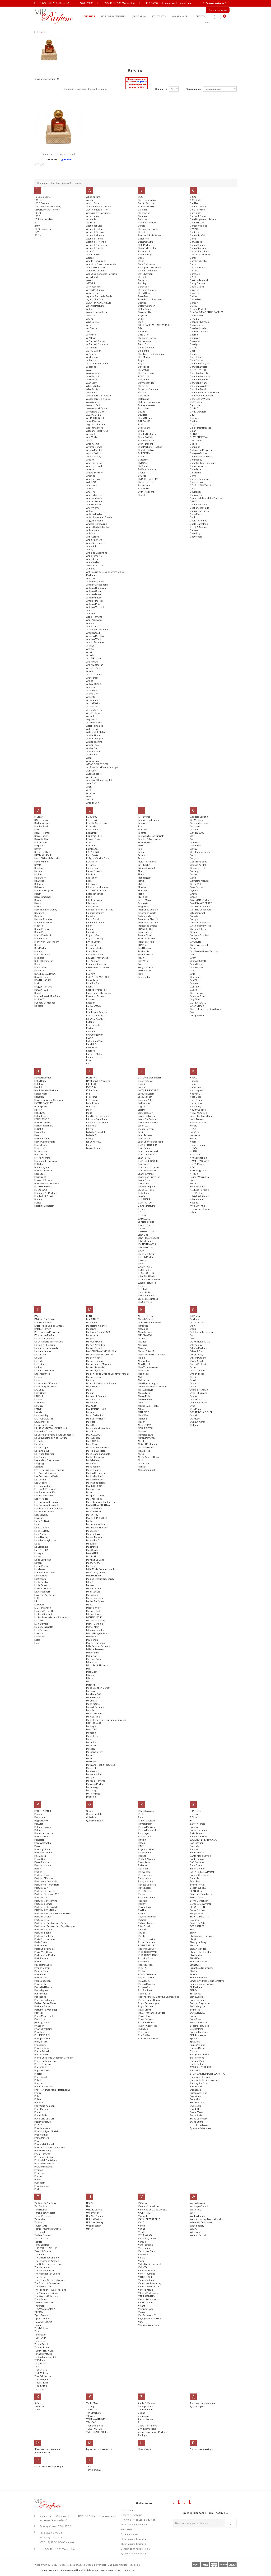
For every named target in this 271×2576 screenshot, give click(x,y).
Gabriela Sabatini (199, 816)
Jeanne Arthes (146, 1173)
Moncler (90, 1710)
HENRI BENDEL (42, 1119)
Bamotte (142, 219)
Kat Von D (195, 1093)
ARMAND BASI (93, 684)
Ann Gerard (92, 536)
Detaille (38, 916)
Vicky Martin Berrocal (149, 2264)
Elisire (89, 880)
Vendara (142, 2232)
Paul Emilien (40, 1977)
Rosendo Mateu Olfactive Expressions (158, 1996)
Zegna (141, 2412)
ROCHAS (142, 1967)
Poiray (37, 2092)
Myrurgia (91, 1796)
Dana (37, 829)
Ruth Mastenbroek (148, 2038)
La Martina (40, 1354)
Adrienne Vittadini (96, 270)
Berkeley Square (147, 290)
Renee (141, 1894)
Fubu (140, 964)
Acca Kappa (92, 216)
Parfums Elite (41, 1919)
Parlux (37, 1961)
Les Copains (41, 1482)
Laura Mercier (41, 1421)
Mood (89, 1739)
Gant (192, 835)
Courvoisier (196, 495)
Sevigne (194, 1919)
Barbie (141, 225)
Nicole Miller (144, 1396)
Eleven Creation (94, 871)
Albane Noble (93, 386)
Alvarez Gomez (94, 446)
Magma (90, 1338)
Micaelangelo (93, 1607)
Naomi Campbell (146, 1470)
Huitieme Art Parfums (45, 1193)
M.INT (89, 1316)
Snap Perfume (197, 2000)
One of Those (197, 1373)
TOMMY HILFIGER (43, 2350)
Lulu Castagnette (43, 1626)
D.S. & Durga (41, 820)
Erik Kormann (93, 961)
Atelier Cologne (94, 738)
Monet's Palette (94, 1713)
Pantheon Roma (43, 1852)
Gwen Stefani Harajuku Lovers (206, 1009)
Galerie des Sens (199, 823)
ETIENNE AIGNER (95, 1018)
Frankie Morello (146, 941)
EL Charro (91, 861)
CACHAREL (196, 200)
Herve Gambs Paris (44, 1141)
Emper (89, 929)
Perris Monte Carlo (44, 2016)
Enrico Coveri (93, 941)
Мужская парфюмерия (99, 2449)
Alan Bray (91, 382)
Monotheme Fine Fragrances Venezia (106, 1720)
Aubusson (91, 770)
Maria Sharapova (95, 1457)
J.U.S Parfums (145, 1081)
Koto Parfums (197, 1186)
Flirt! (140, 884)
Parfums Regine (43, 1929)
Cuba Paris (196, 514)
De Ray (38, 874)
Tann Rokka (40, 2209)
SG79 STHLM (197, 1926)
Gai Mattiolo (196, 820)
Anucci (90, 610)
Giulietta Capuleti (199, 935)
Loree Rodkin (41, 1566)
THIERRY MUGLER (44, 2302)
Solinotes (195, 2009)
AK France (91, 328)
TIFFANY (38, 2312)
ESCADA (90, 973)
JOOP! (141, 1250)
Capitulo (194, 232)
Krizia (193, 1212)
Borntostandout (146, 382)
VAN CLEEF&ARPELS (149, 2219)
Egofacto (91, 845)
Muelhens (91, 1771)
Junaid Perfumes (147, 1282)
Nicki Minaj (143, 1380)
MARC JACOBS (94, 1434)
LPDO (37, 1598)
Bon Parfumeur (146, 373)
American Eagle (94, 466)
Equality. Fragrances (97, 957)
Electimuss (92, 868)
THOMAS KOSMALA (44, 2309)
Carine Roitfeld (198, 235)
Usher (89, 2228)
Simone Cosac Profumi (202, 1984)
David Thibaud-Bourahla (47, 858)
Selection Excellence (201, 1894)
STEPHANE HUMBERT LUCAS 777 (207, 2073)
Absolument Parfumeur (98, 213)
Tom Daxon (40, 2334)
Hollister (38, 1164)
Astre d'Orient (93, 729)
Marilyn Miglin (93, 1470)
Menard (90, 1585)
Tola (36, 2331)
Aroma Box (92, 693)
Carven (194, 530)
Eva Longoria (93, 1025)
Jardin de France (147, 1116)
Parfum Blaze (41, 1875)
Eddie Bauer (92, 829)
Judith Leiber (145, 1270)
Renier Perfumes (147, 1897)
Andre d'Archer (94, 495)
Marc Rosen (92, 1444)
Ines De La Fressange (97, 1116)
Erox (88, 970)
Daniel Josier (41, 835)
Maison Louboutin (95, 1361)
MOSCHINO (92, 1761)
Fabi (140, 826)
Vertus (141, 2257)
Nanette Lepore (146, 1316)
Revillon (142, 1910)
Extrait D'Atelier (94, 1054)
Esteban (90, 1002)
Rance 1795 (144, 1836)
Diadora (38, 925)
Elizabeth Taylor (94, 893)
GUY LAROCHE (198, 1002)
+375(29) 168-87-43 (111, 3)
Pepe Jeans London (44, 2000)
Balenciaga (144, 213)
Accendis (91, 219)
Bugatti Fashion (146, 450)
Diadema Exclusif (43, 922)
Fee (140, 848)
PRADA (38, 2125)
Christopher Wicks (200, 398)
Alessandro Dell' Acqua (98, 395)
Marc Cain (91, 1425)
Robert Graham (146, 1942)
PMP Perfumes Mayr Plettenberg (52, 2089)
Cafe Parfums (197, 209)
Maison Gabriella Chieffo (99, 1354)
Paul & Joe (40, 1974)
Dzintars (38, 1005)
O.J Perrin (195, 1316)
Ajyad (89, 325)
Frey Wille (143, 961)
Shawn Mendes (198, 1948)
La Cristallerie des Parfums (48, 1341)
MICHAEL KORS (94, 1617)
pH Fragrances (42, 2022)
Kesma (42, 32)
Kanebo (194, 1081)
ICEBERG (91, 1084)
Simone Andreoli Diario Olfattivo (207, 1980)
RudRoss (143, 2028)
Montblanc (92, 1736)
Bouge (141, 411)
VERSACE (143, 2254)
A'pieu (89, 200)
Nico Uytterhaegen (148, 1383)
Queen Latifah (94, 1814)
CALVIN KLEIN (197, 222)
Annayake (91, 549)
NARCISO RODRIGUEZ (149, 1322)
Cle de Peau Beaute (200, 427)
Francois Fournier (147, 938)
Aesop (89, 280)
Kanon (193, 1084)
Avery (89, 786)
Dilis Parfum (40, 948)
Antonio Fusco (94, 597)
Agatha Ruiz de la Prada (99, 296)
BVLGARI (143, 463)
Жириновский (42, 2452)
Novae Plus (144, 1450)
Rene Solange (145, 1891)
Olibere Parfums (198, 1348)
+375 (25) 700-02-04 (51, 2537)
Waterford (195, 2209)
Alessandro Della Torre (98, 398)
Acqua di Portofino (96, 241)
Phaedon (39, 2025)
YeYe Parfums (93, 2412)
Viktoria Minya (145, 2289)
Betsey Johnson (146, 305)
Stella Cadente (198, 2064)
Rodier (141, 1971)
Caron (193, 264)
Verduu (142, 2241)
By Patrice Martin (147, 469)
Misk (88, 1668)
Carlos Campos (198, 245)
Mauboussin (92, 1530)
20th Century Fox (43, 219)
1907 (37, 216)
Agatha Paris (93, 293)
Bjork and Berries (147, 338)
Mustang (91, 1790)
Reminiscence (145, 1875)
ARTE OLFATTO (94, 709)
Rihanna (142, 1929)
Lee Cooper (40, 1457)
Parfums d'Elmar (43, 1903)
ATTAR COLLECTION (97, 764)
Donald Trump (41, 977)
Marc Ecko (91, 1431)
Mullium (90, 1777)
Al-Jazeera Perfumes (97, 363)
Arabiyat (90, 645)
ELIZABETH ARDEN (96, 890)
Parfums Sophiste (44, 1936)
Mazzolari (91, 1566)
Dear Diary (40, 877)
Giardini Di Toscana (200, 906)
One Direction (197, 1370)
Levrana (38, 1518)
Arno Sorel (91, 690)
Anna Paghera (94, 539)
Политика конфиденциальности (138, 2519)
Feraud (142, 855)
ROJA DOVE (144, 1980)
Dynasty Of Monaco (44, 1002)
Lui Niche (39, 1620)
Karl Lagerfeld (197, 1090)
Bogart (142, 360)
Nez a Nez (143, 1373)
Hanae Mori (40, 1093)
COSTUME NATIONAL (201, 485)
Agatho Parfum (94, 299)
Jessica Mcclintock (148, 1298)
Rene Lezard (145, 1887)
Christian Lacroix (199, 373)
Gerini (193, 877)
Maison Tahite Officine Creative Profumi (107, 1373)
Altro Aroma (92, 443)
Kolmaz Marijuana (199, 1177)
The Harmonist (42, 2267)
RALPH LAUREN (146, 1820)
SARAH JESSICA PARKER (203, 1871)
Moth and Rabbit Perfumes (100, 1764)
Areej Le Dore (93, 668)
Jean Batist (144, 1138)
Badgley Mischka (147, 200)
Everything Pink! (95, 1034)
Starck (193, 2051)
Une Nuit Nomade (95, 2216)
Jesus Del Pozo (146, 1189)
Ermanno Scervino (96, 964)
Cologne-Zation (198, 453)
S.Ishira (194, 1814)
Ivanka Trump (93, 1148)
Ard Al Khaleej (93, 658)
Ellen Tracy (92, 906)
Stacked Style (197, 2048)
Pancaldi (39, 1839)
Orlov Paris (196, 1399)
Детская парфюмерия (202, 2403)
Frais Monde (144, 916)
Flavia (141, 880)
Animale (90, 533)
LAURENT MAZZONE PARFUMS (50, 1428)
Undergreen (92, 2212)
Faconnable (144, 977)
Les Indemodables (44, 1495)
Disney (38, 964)
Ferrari (141, 858)
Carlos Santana (198, 248)
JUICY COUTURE (146, 1273)
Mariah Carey (93, 1460)
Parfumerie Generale (45, 1881)
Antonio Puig (93, 604)
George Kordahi (198, 865)
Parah (37, 1868)
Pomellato (39, 2102)
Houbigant (40, 1177)
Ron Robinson (145, 1990)
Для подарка (197, 2406)
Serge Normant (198, 1910)
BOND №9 (143, 376)
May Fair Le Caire (95, 1559)
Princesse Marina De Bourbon (50, 2147)
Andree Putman (94, 501)
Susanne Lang (197, 2102)
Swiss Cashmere (199, 2118)
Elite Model (92, 884)
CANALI (194, 229)
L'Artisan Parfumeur (44, 1319)
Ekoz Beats (92, 855)
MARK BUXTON (94, 1486)
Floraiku (142, 887)
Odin (192, 1325)
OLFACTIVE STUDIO (200, 1341)
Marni (89, 1492)
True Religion (41, 2379)
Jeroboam (143, 1183)
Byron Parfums (146, 482)
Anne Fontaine (94, 555)
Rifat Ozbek (144, 1926)
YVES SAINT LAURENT (98, 2432)
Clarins (193, 421)
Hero (37, 1135)
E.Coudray (91, 816)
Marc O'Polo (92, 1441)
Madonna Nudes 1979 (98, 1332)
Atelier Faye (92, 744)
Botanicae (143, 398)
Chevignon (196, 536)
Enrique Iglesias (94, 948)
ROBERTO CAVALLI (148, 1952)
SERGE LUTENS (198, 1907)
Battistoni (143, 238)
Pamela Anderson (44, 1833)
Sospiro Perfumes (199, 2025)
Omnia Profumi (198, 1364)
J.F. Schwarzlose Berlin (150, 1077)
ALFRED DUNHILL (95, 418)
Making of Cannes (96, 1396)
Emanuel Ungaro (95, 913)
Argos (89, 671)
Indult (89, 1109)
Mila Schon (92, 1639)
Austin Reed (92, 777)
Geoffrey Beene (198, 861)
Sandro (194, 1849)
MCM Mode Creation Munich (101, 1569)
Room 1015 (144, 1993)
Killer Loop (195, 1154)
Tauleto (38, 2222)
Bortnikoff (143, 395)
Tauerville (39, 2219)
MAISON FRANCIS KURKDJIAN (102, 1351)
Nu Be (141, 1453)
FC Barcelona (145, 842)
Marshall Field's (94, 1498)
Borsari (142, 392)
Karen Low (195, 1087)
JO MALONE (144, 1218)
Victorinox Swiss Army (150, 2283)
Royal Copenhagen (148, 2003)
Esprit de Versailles (96, 989)
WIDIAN (194, 2228)
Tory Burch (40, 2363)
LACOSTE (39, 1389)
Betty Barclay (145, 309)
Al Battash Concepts (97, 344)
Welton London (198, 2216)
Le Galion (39, 1441)
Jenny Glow (144, 1180)
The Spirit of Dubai (44, 2286)
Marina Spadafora (96, 1482)
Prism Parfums (42, 2153)
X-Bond (38, 2403)
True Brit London (43, 2376)
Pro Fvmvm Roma (43, 2157)
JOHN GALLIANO (146, 1231)
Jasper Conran (146, 1129)
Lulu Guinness (42, 1630)
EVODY (90, 1038)
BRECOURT (144, 421)
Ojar (192, 1335)
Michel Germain (94, 1623)
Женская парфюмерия (47, 2449)
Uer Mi (89, 2206)
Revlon (142, 1913)
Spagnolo (195, 2041)
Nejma (141, 1357)
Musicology (92, 1787)
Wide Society (197, 2225)
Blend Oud (143, 344)
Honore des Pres (43, 1170)
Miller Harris (92, 1652)
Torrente (39, 2389)
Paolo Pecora (41, 1862)
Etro (88, 1060)
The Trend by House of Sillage (50, 2289)
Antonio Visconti (95, 607)
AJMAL (89, 318)
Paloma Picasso (43, 1827)
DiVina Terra (41, 967)
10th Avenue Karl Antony (47, 206)
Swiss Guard (196, 2121)
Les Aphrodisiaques (45, 1473)
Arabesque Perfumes (97, 629)
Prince (37, 2141)
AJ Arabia (91, 315)
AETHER (90, 283)
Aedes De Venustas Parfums (101, 273)
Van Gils (142, 2222)
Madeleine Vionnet (96, 1325)
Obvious (194, 1319)
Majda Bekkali (93, 1386)
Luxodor (38, 1633)
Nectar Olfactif (146, 1351)
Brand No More (146, 418)
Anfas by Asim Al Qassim (99, 517)
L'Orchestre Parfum (44, 1335)
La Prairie (39, 1364)
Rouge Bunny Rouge (149, 2000)
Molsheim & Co (94, 1694)
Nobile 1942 (144, 1425)
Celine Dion (196, 299)
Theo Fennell (41, 2299)
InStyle (90, 1129)
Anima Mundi (93, 530)
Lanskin (38, 1405)
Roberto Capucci (147, 1948)
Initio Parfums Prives (97, 1122)
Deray (37, 903)
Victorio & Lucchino (148, 2286)
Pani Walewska (42, 1842)
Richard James (146, 1923)
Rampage (143, 1833)
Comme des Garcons (201, 456)
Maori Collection (95, 1415)
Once (193, 1367)
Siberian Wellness (199, 1961)
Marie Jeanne (93, 1466)
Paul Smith (40, 1984)
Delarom (38, 884)
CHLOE (193, 347)
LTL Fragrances (42, 1607)
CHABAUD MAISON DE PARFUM (206, 312)
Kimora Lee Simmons (201, 1209)
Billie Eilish (143, 334)
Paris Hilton (40, 1945)
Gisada (194, 932)
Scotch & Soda (198, 1887)
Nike (140, 1402)
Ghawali (194, 893)
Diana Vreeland (42, 935)
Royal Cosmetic (146, 2006)
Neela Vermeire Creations (152, 1354)
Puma (37, 2179)
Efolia (89, 842)
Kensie (193, 1125)
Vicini (141, 2261)
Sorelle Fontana (198, 2022)
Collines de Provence (201, 450)
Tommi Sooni (41, 2344)
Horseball (39, 1173)
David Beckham (42, 852)
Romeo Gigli (144, 1987)
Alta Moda (91, 437)
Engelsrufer (92, 935)
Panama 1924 (41, 1836)
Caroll (193, 257)
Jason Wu (143, 1125)
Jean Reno (143, 1164)
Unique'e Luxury (94, 2222)
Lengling (39, 1463)
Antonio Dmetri (94, 594)
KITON (193, 1167)
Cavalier (194, 290)
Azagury (90, 793)
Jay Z (140, 1132)
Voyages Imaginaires (149, 2318)
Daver (37, 848)
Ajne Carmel (92, 321)
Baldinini (142, 209)
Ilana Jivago (92, 1103)
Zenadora (143, 2416)
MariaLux (91, 1463)
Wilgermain (196, 2232)
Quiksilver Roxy (94, 1820)
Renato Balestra (147, 1884)
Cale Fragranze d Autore (203, 219)
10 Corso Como (42, 196)
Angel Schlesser (95, 520)
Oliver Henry (196, 1354)
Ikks (88, 1093)
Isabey (89, 1138)
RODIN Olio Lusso (147, 1974)
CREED (193, 501)
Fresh (141, 957)
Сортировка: (193, 89)
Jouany (142, 1260)
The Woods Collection (46, 2296)
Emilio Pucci (92, 919)
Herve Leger (41, 1145)
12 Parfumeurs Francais (47, 209)
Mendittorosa (93, 1588)
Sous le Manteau (199, 2032)
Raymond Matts (146, 1849)
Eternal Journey (94, 1015)
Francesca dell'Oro (148, 922)
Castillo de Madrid (199, 280)
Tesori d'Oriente (43, 2251)
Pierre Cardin (41, 2054)
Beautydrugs (145, 254)
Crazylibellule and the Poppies (206, 498)
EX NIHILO (91, 1044)
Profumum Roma (43, 2166)
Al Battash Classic (96, 341)
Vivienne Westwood (149, 2325)
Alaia (89, 370)
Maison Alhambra (95, 1345)
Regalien (143, 1868)
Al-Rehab (91, 366)
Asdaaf (90, 716)
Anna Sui (91, 546)
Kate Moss (195, 1096)
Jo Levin (142, 1215)
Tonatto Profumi (43, 2353)
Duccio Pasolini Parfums (47, 996)
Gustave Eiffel (197, 996)
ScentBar (195, 1881)
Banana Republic (147, 222)
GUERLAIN (195, 986)
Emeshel (90, 916)
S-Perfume (195, 1811)
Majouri (90, 1393)
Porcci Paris (40, 2115)
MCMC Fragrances (96, 1572)
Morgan (90, 1748)
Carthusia (195, 273)
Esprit (89, 986)
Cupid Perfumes (198, 520)
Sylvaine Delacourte (200, 2128)
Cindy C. (194, 408)
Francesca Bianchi (148, 919)
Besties (142, 302)
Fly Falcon (143, 896)
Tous (37, 2366)
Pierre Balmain (42, 2051)
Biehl (140, 321)
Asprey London (94, 722)
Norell (141, 1441)
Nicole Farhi (144, 1393)
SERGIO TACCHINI (199, 1916)
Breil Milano (144, 427)
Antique (90, 578)
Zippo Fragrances (147, 2425)
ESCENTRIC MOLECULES (99, 977)
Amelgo (90, 459)
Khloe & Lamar (198, 1145)
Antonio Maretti (94, 600)
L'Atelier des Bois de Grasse (49, 1325)
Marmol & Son (93, 1489)
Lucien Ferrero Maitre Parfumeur (51, 1617)
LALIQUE (39, 1396)
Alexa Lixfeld (93, 405)
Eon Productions (95, 954)
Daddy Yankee (42, 823)
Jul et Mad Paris (146, 1276)
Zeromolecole (145, 2419)
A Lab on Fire (93, 196)
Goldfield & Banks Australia (204, 951)
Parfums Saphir (42, 1932)
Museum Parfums (95, 1780)
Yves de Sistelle (94, 2425)
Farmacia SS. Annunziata (151, 835)
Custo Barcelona (199, 523)
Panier (37, 1846)
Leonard (38, 1466)
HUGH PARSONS (43, 1186)
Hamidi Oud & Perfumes (47, 1090)
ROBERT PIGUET (147, 1945)
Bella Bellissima (146, 264)
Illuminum (91, 1106)
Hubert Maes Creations (46, 1183)
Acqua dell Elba (94, 225)
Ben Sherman (145, 273)
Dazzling (38, 868)
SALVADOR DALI (198, 1836)
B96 (140, 196)
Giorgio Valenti (198, 929)
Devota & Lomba (43, 919)
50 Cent (38, 235)
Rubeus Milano (146, 2022)
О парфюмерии (129, 2534)
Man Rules (91, 1402)
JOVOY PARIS (145, 1266)
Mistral (90, 1678)
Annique (90, 568)
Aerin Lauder (93, 277)
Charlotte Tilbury (199, 331)
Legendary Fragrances (46, 1460)
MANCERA (91, 1405)
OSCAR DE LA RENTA (201, 1412)
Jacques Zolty (145, 1100)
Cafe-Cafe (195, 213)
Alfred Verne (93, 421)
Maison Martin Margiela (98, 1364)
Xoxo (37, 2409)
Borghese (143, 379)
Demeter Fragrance (44, 890)
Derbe (37, 906)
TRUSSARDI (40, 2386)
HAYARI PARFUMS (43, 1103)
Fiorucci (142, 871)
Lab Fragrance (42, 1373)
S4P (192, 1820)
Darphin (38, 845)
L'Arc (36, 1316)
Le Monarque (41, 1447)
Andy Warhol (93, 507)
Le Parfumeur (41, 1450)
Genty (193, 855)
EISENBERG (92, 852)
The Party (39, 2277)
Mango (90, 1412)
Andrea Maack (94, 498)
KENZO (194, 1129)
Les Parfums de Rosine (46, 1502)
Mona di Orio (93, 1703)
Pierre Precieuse (43, 2064)
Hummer (38, 1199)
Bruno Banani (145, 443)
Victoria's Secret (147, 2280)
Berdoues (143, 286)
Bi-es (141, 318)
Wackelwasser (198, 2203)
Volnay (141, 2312)
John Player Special (148, 1237)
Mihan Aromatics (95, 1630)
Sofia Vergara (197, 2006)
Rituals (142, 1932)
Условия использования (134, 2524)
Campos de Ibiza (198, 225)
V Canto (142, 2203)
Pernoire (39, 2012)
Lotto (37, 1639)
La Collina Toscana (44, 1338)
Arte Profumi (93, 713)
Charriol (194, 334)
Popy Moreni (41, 2109)
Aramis (90, 648)
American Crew (94, 463)
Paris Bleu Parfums (44, 1939)
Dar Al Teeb (40, 842)
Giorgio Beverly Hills (200, 925)
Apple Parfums (94, 616)
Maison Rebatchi (95, 1367)
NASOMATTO (145, 1335)
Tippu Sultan (41, 2315)
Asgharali (91, 719)
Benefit (142, 277)
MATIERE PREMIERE (97, 1518)
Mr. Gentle (91, 1768)
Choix (193, 350)
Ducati (37, 993)
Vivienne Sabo (145, 2309)
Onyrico (194, 1380)
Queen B (91, 1811)
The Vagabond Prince (46, 2293)
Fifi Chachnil (144, 865)
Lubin (37, 1643)
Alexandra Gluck (95, 411)
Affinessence (93, 286)
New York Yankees (148, 1367)
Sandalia (194, 1846)
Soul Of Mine (196, 2028)
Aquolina (91, 626)
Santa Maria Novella (200, 1855)
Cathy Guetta (197, 286)
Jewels (141, 1196)
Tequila (38, 2241)
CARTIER (194, 277)
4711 (36, 232)
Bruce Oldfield (145, 437)
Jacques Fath (145, 1096)
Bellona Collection (147, 270)
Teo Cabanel (41, 2238)
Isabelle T (91, 1135)
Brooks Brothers (147, 434)
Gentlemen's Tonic (200, 852)
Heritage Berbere (43, 1125)
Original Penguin (199, 1389)
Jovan (141, 1263)
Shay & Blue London (201, 1952)
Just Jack (143, 1289)
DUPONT (39, 999)
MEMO (89, 1582)
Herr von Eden (42, 1138)
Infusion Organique (96, 1119)
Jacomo (142, 1087)
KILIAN (193, 1151)
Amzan (90, 488)
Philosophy (40, 2044)
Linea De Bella (42, 1530)
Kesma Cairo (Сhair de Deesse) (58, 154)
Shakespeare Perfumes (202, 1936)
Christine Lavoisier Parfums (204, 392)
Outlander (195, 1425)
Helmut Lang (41, 1116)
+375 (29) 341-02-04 (51, 2532)
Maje (88, 1389)
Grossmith (195, 977)
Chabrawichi (196, 315)
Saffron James (197, 1823)
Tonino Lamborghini (45, 2357)
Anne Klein (92, 559)
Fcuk (140, 845)
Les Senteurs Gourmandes (48, 1508)
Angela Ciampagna (96, 523)
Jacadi (141, 1084)
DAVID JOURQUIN (43, 855)
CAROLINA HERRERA (201, 254)
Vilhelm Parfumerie (148, 2293)
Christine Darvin (198, 389)
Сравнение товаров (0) (46, 79)
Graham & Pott (198, 961)
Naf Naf (142, 1466)
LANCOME (39, 1402)
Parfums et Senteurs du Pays (50, 1923)
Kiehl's (193, 1148)
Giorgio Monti (197, 1015)
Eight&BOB (92, 848)
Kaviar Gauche (198, 1109)
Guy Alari (195, 999)
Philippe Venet (42, 2038)
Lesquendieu (41, 1514)
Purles (37, 2189)
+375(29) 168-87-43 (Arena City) (57, 2549)
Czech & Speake (198, 527)
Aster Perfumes (94, 725)
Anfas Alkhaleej (94, 514)
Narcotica (143, 1325)
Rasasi (141, 1842)
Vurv (140, 2321)
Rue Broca (143, 2032)
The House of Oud (44, 2270)
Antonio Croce (94, 591)
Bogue (141, 363)
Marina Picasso (94, 1479)
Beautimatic (144, 251)
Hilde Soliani (40, 1151)
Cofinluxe (195, 446)
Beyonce (143, 315)
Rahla (141, 1814)
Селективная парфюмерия (49, 2466)
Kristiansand (197, 1199)
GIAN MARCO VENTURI (202, 900)
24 (35, 222)
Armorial (90, 687)
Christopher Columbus (202, 395)
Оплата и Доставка (131, 2514)
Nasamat (143, 1328)
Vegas (141, 2228)
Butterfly (143, 459)
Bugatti (142, 495)
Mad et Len (92, 1322)
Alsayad (90, 434)
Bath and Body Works (149, 235)
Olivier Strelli (196, 1361)
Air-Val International (96, 312)
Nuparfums (144, 1463)
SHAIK (193, 1932)
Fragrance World (147, 913)
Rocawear (143, 1961)
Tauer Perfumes (43, 2216)
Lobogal (38, 1553)
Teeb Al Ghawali (43, 2235)
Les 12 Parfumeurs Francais (49, 1470)
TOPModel (39, 2360)
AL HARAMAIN (93, 350)
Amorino (90, 475)
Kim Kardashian (198, 1157)
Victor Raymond (146, 2273)
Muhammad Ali (94, 1774)
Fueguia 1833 (145, 967)
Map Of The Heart (95, 1418)
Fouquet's (143, 903)
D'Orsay (38, 816)
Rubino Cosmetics (147, 2025)
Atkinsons (91, 754)
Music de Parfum (95, 1784)
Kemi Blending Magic (201, 1116)
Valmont (142, 2216)
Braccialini (143, 488)
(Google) (80, 2570)
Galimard (195, 826)
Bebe (141, 257)
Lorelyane (39, 1569)
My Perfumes (93, 1793)
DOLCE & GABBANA (44, 973)
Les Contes (40, 1479)
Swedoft (194, 2109)
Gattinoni (195, 842)
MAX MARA (92, 1553)
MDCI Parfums (93, 1575)
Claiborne (195, 418)
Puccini (38, 2176)
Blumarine (143, 350)
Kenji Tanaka (197, 1119)
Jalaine (142, 1109)
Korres (193, 1183)
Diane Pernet (41, 938)
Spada (193, 2038)
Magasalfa (92, 1335)
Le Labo (38, 1444)
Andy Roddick (93, 504)
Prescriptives (41, 2134)
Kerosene (195, 1135)
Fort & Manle (145, 900)
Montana (91, 1732)
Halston (38, 1084)
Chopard (194, 354)
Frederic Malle (145, 954)
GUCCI (193, 980)
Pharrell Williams (43, 2028)
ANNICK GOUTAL (95, 565)
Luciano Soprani (43, 1614)
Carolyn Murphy (198, 261)
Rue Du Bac (144, 2035)
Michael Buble (93, 1611)
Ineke (89, 1112)
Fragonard (143, 906)
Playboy (38, 2083)
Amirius (90, 469)
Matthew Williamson (97, 1527)
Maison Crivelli (94, 1348)
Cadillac (194, 203)
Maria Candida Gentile (98, 1453)
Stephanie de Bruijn (200, 2077)
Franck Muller (145, 932)
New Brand (144, 1364)
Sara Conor (196, 1865)
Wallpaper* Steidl (199, 2206)
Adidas (90, 257)
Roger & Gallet (146, 1977)
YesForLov (91, 2409)
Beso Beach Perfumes (150, 299)
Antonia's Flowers (95, 581)
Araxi (89, 652)
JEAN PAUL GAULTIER (149, 1161)
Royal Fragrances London (152, 2012)
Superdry (195, 2099)
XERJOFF (39, 2406)
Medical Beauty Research (100, 1578)
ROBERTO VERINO (148, 1955)
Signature (195, 1964)
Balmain (142, 216)
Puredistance (41, 2186)
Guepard (194, 983)
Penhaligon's (41, 1990)
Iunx (88, 1145)
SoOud (193, 2016)
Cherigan (195, 344)
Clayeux (194, 424)
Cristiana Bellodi (198, 504)
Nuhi (140, 1460)
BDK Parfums (145, 245)
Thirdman (39, 2305)
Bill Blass (143, 331)
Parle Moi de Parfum (45, 1955)
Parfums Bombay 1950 (46, 1894)
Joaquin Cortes (146, 1225)
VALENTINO (144, 2212)
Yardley (90, 2406)
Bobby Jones (145, 485)
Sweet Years (196, 2112)
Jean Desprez (145, 1148)
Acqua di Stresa (94, 248)
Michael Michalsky (96, 1620)
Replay (142, 1903)
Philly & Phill (40, 2041)
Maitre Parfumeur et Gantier (101, 1383)
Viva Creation (145, 2302)
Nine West (143, 1415)
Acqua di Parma (94, 238)
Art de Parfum (93, 703)
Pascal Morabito (43, 1964)
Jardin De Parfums (148, 1119)
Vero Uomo (144, 2248)
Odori (193, 1328)
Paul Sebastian (42, 1980)
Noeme (142, 1431)
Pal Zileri (39, 1823)
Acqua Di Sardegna (96, 245)
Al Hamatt (91, 347)
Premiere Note (42, 2128)
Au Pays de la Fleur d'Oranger (102, 767)
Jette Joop (143, 1193)
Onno (193, 1377)
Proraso (38, 2170)
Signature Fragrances (201, 1967)
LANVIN (38, 1409)
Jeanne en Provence (149, 1177)
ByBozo (142, 475)
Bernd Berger (145, 293)
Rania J (142, 1839)
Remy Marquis (145, 1881)
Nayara (142, 1348)
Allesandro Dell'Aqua (97, 430)
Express (90, 1050)
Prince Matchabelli (44, 2144)
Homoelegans (41, 1167)
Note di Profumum (147, 1444)
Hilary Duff (40, 1148)
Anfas (89, 511)
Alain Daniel (92, 376)
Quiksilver (91, 1817)
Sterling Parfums (199, 2083)
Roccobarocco (146, 1964)
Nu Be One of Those (149, 1457)
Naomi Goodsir (146, 1319)
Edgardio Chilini (94, 835)
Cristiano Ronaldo (199, 507)
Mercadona (92, 1595)
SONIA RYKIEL (197, 2012)
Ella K (89, 896)
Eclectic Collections (96, 823)
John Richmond (146, 1241)
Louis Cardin (41, 1582)
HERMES (39, 1129)
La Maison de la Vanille (46, 1348)
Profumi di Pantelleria (46, 2160)
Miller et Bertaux (95, 1649)
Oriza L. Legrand (198, 1393)
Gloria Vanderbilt (199, 945)
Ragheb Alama (146, 1811)
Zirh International (147, 2428)
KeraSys (194, 1132)
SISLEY (193, 1990)
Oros (192, 1405)
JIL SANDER (144, 1199)
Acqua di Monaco (95, 235)
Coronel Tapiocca (199, 479)
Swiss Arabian (197, 2115)
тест (88, 2466)
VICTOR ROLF (145, 2277)
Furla (140, 973)
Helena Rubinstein (44, 1205)
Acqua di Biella (94, 229)
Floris (141, 893)
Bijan (140, 328)
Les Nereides (41, 1498)
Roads (141, 1936)
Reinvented (144, 1871)
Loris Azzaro (40, 1575)
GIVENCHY (195, 941)
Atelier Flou (92, 748)
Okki (192, 1338)
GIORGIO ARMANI (199, 922)
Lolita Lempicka (42, 1559)
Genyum (194, 858)
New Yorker (144, 1370)
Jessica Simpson (147, 1186)
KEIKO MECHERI (198, 1112)
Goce (193, 948)
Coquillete (195, 469)
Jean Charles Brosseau (150, 1141)
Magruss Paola (94, 1341)
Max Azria (91, 1543)
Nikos (141, 1409)
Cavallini (194, 293)
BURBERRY (144, 453)
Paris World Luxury (44, 1952)
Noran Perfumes (147, 1437)
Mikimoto (91, 1636)
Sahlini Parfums (198, 1830)
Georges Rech (197, 868)
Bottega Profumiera (149, 402)
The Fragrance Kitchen (46, 2261)
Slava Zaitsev (197, 1996)
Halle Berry (40, 1081)
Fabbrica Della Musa (149, 820)
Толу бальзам (93, 2469)
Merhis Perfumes (95, 1601)
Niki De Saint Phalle (148, 1405)
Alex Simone (92, 402)
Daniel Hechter (42, 832)
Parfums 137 (41, 1887)
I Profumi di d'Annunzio (98, 1081)
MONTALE (91, 1729)
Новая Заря (144, 2449)
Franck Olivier (145, 935)
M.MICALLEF (92, 1319)
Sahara (194, 1827)
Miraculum (91, 1662)
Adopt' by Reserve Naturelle (101, 264)
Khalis (193, 1141)
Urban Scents (93, 2225)
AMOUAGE (91, 482)
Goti (192, 954)
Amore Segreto (94, 472)
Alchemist (91, 392)
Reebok (142, 1855)
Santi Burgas (197, 1859)
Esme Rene (92, 980)
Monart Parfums (95, 1707)
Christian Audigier (199, 363)
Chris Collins (196, 360)
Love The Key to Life (45, 1595)
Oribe (193, 1386)
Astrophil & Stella (95, 732)
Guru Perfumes (198, 993)
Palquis (38, 1830)
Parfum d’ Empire (43, 1878)
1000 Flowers (41, 203)
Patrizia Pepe (41, 1971)
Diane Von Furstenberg (46, 941)
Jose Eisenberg (146, 1254)
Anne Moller (92, 562)
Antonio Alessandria (97, 584)
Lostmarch (40, 1578)
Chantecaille (196, 325)
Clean (193, 430)
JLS (140, 1212)
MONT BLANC (93, 1723)
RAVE (141, 1846)
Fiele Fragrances (147, 861)
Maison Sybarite (95, 1370)
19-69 (37, 213)
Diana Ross (40, 932)
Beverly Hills (144, 312)
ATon (89, 757)
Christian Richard (199, 379)
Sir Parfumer (196, 1987)
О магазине (127, 2510)
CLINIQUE (195, 434)
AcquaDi (90, 251)
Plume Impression (43, 2086)
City (192, 414)
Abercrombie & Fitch (97, 209)
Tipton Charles (42, 2318)
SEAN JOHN (196, 1891)
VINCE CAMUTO (146, 2296)
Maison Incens (94, 1357)
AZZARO (90, 799)
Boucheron (144, 408)
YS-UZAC (91, 2422)
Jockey (141, 1228)
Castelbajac (196, 533)
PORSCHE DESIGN (44, 2118)
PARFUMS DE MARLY (45, 1910)
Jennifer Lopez (146, 1295)
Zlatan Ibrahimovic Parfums (152, 2432)
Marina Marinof (94, 1476)
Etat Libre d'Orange (96, 1012)
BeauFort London (147, 248)
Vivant (141, 2305)
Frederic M (143, 951)
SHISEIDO (195, 1958)
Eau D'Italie (92, 820)
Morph (89, 1755)
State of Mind (197, 2057)
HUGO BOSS (41, 1189)
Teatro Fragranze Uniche (47, 2228)
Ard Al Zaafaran (94, 664)
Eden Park (91, 832)
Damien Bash (41, 826)
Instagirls (91, 1125)
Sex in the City (197, 1923)
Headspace (40, 1106)
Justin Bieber (145, 1292)
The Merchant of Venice (47, 2273)
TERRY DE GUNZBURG (46, 2248)
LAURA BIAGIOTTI (43, 1418)
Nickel (141, 1377)
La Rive (38, 1367)
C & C (193, 196)
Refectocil (143, 1865)
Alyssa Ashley (93, 456)
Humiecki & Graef (43, 1196)
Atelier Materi (93, 751)
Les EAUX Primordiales (46, 1489)
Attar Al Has (92, 761)
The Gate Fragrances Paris (48, 2264)
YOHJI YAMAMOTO (96, 2419)
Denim (37, 893)
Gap (192, 839)
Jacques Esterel (146, 1093)
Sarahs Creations (199, 1875)
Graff (193, 957)
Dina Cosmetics (42, 954)
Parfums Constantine (45, 1900)
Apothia (90, 613)
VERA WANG (145, 2235)
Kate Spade (196, 1100)
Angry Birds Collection (98, 527)
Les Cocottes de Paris (46, 1476)
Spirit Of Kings (197, 2044)
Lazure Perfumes (43, 1431)
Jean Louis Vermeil (148, 1151)
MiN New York (93, 1659)
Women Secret (198, 2235)
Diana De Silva (42, 929)
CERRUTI (194, 305)
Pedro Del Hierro (43, 1987)
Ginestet (194, 916)
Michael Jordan (94, 1614)
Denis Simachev (42, 896)
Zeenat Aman (145, 2409)
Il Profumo (91, 1096)
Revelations (144, 1907)
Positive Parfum (42, 2121)
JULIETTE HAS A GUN (149, 1279)
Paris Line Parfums (44, 1948)
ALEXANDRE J (93, 414)
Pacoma (38, 1814)
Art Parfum (92, 706)
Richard (142, 1919)
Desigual (39, 913)
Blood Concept (146, 347)
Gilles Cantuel (197, 913)
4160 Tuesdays (42, 229)
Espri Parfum (93, 983)
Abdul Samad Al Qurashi (99, 206)
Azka (88, 796)
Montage (91, 1726)
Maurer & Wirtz (94, 1534)
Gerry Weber (197, 884)
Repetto (142, 1900)
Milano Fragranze (95, 1643)
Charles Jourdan (198, 328)
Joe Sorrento (145, 1302)
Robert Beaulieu (147, 1939)
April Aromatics (94, 619)
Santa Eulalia (197, 1852)
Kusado (194, 1202)
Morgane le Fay (94, 1751)
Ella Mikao (91, 903)
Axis (88, 789)
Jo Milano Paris (146, 1221)
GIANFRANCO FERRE (201, 903)
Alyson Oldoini (93, 453)
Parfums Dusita (42, 1916)
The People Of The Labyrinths (50, 2280)
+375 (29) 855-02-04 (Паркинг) (57, 2542)
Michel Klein (92, 1626)
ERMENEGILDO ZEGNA (98, 967)
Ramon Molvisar (146, 1827)
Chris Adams (196, 357)
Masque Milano (94, 1508)
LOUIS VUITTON (42, 1588)
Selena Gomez (197, 1897)
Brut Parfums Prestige (150, 446)
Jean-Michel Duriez (148, 1170)
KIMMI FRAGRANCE (200, 1161)
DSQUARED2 (41, 989)
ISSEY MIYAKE (93, 1141)
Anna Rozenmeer (95, 543)
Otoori (193, 1415)
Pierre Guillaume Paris (46, 2061)
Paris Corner (41, 1942)
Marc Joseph (93, 1437)
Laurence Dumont (44, 1425)
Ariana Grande (94, 674)
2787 (37, 225)
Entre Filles (92, 951)
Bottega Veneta (146, 405)
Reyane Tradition (147, 1916)
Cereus (194, 302)
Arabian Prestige (95, 636)
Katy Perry (195, 1106)
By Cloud (143, 466)
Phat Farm (39, 2032)
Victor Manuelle (146, 2270)
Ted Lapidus (40, 2232)
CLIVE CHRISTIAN (199, 437)
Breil (140, 424)
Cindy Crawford (198, 411)
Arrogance (92, 700)
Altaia (89, 440)
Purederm (39, 2182)
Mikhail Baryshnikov (97, 1633)
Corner (193, 475)
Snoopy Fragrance (200, 2003)
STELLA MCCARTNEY (201, 2067)
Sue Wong (195, 2096)
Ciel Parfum (196, 402)
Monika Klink (93, 1716)
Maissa (90, 1380)
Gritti (192, 973)
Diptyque (39, 957)
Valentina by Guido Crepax (152, 2209)
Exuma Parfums (94, 1057)
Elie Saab (91, 874)
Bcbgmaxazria (145, 241)
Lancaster (39, 1636)
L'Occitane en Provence (47, 1332)
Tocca (37, 2325)
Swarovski (195, 2105)
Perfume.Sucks (42, 2006)
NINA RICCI (143, 1412)
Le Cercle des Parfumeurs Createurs (54, 1434)
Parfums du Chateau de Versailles (52, 1913)
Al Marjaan (92, 357)
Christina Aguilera (199, 386)
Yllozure (90, 2416)
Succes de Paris (198, 2092)
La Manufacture (43, 1351)
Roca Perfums (145, 1958)
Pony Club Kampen (44, 2105)
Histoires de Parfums (45, 1161)
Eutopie (90, 1021)
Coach (193, 443)
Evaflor (90, 1028)
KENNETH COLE (198, 1122)
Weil (192, 2212)
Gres (192, 970)
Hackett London (43, 1077)
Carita (193, 238)
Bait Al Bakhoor (146, 203)
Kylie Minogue (197, 1205)
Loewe (37, 1556)
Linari (37, 1524)
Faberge (142, 823)
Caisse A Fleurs (198, 216)
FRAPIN (142, 945)
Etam (89, 1009)
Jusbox (142, 1286)
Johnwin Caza (145, 1247)
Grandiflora (196, 964)
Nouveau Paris (146, 1447)
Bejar (141, 261)
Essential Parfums (96, 996)
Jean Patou (144, 1157)
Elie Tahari (91, 877)
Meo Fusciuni (93, 1591)
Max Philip (91, 1556)
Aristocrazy (92, 677)
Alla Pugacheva (94, 427)
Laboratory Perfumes (45, 1386)
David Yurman (41, 861)
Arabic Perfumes (95, 642)
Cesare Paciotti (198, 309)
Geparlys (195, 871)
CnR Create (196, 440)
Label (37, 1380)
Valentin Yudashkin (148, 2206)
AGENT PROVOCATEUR (98, 302)
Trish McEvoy (41, 2373)
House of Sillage (43, 1180)
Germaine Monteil (199, 880)
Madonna (91, 1328)
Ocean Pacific (197, 1322)
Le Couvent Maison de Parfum (50, 1437)
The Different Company (46, 2257)
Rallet (141, 1817)
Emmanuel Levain (95, 922)
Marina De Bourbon (96, 1473)
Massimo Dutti (93, 1511)
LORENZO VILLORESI (45, 1572)
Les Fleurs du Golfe (44, 1492)
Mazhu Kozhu (93, 1562)
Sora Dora (195, 2019)
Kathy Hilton (196, 1103)
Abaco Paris (92, 203)
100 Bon (38, 200)
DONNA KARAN (42, 980)
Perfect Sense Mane (45, 2003)
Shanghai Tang (198, 1942)
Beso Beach (144, 296)
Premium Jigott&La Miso (47, 2131)
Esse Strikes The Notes (98, 993)
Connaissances (198, 466)
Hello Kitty (39, 1112)
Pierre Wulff (40, 2067)
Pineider (38, 2073)
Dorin (37, 983)
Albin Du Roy (93, 389)
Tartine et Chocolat (44, 2212)
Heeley (38, 1109)
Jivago (141, 1209)
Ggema (194, 890)
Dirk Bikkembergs (43, 961)
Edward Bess (93, 839)
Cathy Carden (197, 283)
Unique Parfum (94, 2219)
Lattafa (38, 1412)
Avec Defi (91, 783)
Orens (193, 1383)
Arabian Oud (93, 632)
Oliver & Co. (196, 1351)
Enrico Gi (91, 945)
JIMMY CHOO (145, 1202)
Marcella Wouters (95, 1450)
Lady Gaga (40, 1393)
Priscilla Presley (42, 2150)
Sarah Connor (197, 1868)
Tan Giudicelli (41, 2206)
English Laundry (95, 938)
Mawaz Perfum (94, 1540)
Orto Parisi (195, 1409)
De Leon (38, 871)
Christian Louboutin (200, 376)
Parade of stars (42, 1865)
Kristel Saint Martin (200, 1196)
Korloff (193, 1180)
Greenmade (196, 967)
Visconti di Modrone (148, 2299)
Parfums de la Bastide (46, 1907)
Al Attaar (91, 338)
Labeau (38, 1377)
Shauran (194, 1945)
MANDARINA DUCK (96, 1409)
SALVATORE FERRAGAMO (203, 1839)
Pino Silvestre (41, 2077)
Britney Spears (146, 491)
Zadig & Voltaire (146, 2403)
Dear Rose (40, 880)
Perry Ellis (39, 2019)
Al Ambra (91, 334)
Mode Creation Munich (98, 1687)
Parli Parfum (41, 1958)
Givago (194, 938)
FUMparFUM (144, 970)
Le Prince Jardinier (44, 1453)
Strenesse (195, 2089)
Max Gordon (92, 1550)
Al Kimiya (91, 354)
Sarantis (194, 1878)
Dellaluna (39, 887)
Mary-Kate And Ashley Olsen (101, 1502)
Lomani (38, 1562)
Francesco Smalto (147, 925)
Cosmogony (196, 482)
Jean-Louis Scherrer (149, 1167)
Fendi (141, 852)
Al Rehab (91, 360)
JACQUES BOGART (148, 1090)
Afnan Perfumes (95, 290)
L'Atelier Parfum (42, 1328)
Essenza (90, 999)
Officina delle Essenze (202, 1332)
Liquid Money (41, 1537)
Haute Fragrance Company (48, 1100)
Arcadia (90, 655)
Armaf (89, 680)
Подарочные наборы (201, 2449)
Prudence (39, 2173)
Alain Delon (92, 379)
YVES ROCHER (94, 2428)
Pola (36, 2096)
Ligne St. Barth (42, 1521)
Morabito (91, 1742)
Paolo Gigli (40, 1859)
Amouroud (91, 485)
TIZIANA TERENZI (43, 2321)
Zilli (140, 2422)
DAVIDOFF (39, 865)
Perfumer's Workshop (46, 2009)
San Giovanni (197, 1842)
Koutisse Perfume (199, 1189)
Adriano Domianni (95, 267)
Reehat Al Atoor (146, 1859)
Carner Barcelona (199, 251)
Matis (89, 1521)
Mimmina (91, 1655)
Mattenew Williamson (97, 1524)
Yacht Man (92, 2403)
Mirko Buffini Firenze (97, 1665)
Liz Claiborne (41, 1546)
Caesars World (198, 206)
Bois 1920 (143, 370)
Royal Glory (144, 2016)
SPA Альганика (198, 2035)
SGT (192, 1929)
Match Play (92, 1514)
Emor (89, 925)
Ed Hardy (91, 826)
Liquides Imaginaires (45, 1540)
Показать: (161, 89)
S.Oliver (194, 1817)
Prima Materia (41, 2137)
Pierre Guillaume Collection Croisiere (54, 2057)
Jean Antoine (145, 1135)
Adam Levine (93, 254)
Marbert (90, 1421)
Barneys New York (148, 229)
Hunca (37, 1202)
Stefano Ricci (197, 2061)
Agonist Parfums (95, 305)
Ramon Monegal (147, 1830)
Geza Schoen (197, 887)
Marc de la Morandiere (98, 1428)
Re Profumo (144, 1852)
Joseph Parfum (146, 1257)
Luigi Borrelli (41, 1623)
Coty (192, 488)
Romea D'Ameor (146, 1984)
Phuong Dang (41, 2048)
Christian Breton (199, 366)
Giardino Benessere (200, 909)
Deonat (38, 900)
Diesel (37, 945)
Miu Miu (90, 1681)
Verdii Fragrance (147, 2238)
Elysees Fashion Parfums (99, 909)
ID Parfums (92, 1090)
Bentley (142, 283)
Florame (142, 890)
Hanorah (39, 1096)
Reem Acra (144, 1862)
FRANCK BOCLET (147, 929)
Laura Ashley (41, 1415)
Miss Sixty (91, 1671)
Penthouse (40, 1996)
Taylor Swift (40, 2225)
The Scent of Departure (47, 2283)
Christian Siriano (199, 382)
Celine (193, 296)
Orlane (193, 1396)
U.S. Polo (90, 2203)
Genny (193, 848)
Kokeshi (194, 1173)
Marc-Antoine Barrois (97, 1447)
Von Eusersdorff (147, 2315)
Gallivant (194, 829)
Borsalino (143, 386)
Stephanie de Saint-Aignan (204, 2080)
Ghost (193, 896)
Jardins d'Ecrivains (148, 1122)
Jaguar (142, 1106)
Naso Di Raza (145, 1332)
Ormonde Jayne (198, 1402)
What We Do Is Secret (201, 2222)
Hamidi (38, 1087)
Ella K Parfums (94, 900)
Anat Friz (90, 491)
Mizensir (90, 1684)
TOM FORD (40, 2337)
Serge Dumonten (199, 1900)
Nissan (141, 1421)
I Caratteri (91, 1077)
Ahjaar (89, 309)
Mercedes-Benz (94, 1598)
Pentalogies (40, 1993)
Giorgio (194, 919)
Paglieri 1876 (41, 1820)
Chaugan (195, 338)
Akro (88, 331)
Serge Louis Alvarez (200, 1903)
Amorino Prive (93, 479)
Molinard (91, 1691)
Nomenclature (145, 1434)
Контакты (126, 2529)
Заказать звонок (217, 10)
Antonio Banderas (96, 588)
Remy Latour (145, 1878)
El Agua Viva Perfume (97, 858)
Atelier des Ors (94, 741)
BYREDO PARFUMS (148, 479)
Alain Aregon (93, 373)
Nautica (142, 1341)
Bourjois (142, 414)
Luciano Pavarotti (43, 1611)
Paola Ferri (40, 1855)
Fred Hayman (145, 948)
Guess (193, 989)
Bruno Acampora (147, 440)
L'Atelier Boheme (43, 1322)
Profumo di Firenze (44, 2163)
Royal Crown (145, 2009)
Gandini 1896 (197, 832)
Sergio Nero (196, 1913)
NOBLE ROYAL (145, 1428)
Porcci (37, 2112)
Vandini (142, 2225)
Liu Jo (37, 1543)
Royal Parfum (145, 2019)
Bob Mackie (144, 357)
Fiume (141, 874)
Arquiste (90, 696)
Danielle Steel (41, 839)
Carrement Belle (198, 267)
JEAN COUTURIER (147, 1145)
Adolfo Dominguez (96, 261)
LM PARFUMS (41, 1550)
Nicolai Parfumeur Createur (152, 1386)
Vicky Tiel (143, 2267)
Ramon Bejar (145, 1823)
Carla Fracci (196, 241)
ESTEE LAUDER (94, 1005)
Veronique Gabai (147, 2251)
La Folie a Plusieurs (44, 1345)
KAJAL (193, 1077)
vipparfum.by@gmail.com (178, 3)
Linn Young (40, 1534)
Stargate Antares (199, 2054)
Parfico (38, 1871)
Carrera (194, 270)
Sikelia (193, 1971)
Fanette (142, 832)
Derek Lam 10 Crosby (45, 909)
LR (35, 1601)
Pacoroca (39, 1817)
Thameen (39, 2254)
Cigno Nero (196, 405)
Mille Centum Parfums (98, 1646)
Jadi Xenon (144, 1103)
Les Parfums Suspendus (47, 1505)
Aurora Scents (94, 773)
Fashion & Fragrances (149, 839)
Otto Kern (195, 1418)
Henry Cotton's (42, 1122)
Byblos (141, 472)
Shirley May (196, 1955)
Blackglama (144, 341)
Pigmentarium (42, 2070)
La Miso (38, 1357)
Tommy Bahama (43, 2347)
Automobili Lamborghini (99, 780)
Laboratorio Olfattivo (45, 1383)
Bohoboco (143, 366)
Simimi (193, 1974)
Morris (89, 1758)
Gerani (193, 874)
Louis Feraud (41, 1585)
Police (37, 2099)
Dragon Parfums (43, 986)
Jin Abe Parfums (146, 1205)
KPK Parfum (196, 1193)
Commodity (196, 459)
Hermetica (39, 1132)
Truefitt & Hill (41, 2382)
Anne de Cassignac (96, 552)
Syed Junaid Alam (199, 2125)
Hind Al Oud (40, 1154)
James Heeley (145, 1112)
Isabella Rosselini (95, 1132)
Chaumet (195, 341)
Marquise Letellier (95, 1495)
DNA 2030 (39, 970)
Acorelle (90, 222)
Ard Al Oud (92, 661)
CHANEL (194, 318)
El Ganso (91, 865)
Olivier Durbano (198, 1357)
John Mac (143, 1234)
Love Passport (42, 1591)
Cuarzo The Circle (199, 511)
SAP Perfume (197, 1862)
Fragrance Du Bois (148, 909)
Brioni (141, 430)
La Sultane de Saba (44, 1370)
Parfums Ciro (41, 1897)
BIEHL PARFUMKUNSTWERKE (154, 325)
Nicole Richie (145, 1399)
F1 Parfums (144, 816)
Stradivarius (196, 2086)
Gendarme (195, 845)
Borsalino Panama (148, 389)
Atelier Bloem (93, 735)
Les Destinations (43, 1486)
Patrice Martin (42, 1967)
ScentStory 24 (197, 1884)
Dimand (38, 951)
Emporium (91, 932)
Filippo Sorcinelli (146, 868)
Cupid (193, 517)
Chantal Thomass (199, 321)
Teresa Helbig (41, 2244)
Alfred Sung (92, 802)
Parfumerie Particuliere (46, 1884)
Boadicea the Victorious (151, 354)
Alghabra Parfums (96, 424)
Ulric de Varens (94, 2209)
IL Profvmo (92, 1100)
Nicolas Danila (145, 1389)
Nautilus (142, 1345)
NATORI (142, 1338)
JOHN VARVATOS (147, 1244)
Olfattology (196, 1345)
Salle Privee (196, 1833)
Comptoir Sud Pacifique (202, 463)
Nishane (142, 1418)
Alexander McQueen (97, 408)
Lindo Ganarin (41, 1527)
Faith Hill (142, 829)
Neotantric (143, 1361)
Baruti (141, 232)
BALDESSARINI (146, 206)
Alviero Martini (94, 450)
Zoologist (143, 2435)
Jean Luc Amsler (146, 1154)
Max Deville (92, 1546)
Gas (192, 1012)
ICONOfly (91, 1087)
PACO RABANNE (43, 1811)
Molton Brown (93, 1697)
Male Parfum (93, 1399)
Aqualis (90, 623)
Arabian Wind (93, 639)
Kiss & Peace (197, 1164)
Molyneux (91, 1700)
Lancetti (38, 1399)
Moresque (91, 1745)
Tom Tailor (39, 2341)
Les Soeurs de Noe (44, 1511)
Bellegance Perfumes (149, 267)
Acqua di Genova (95, 232)
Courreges (196, 491)
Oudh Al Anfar (197, 1421)
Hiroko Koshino (42, 1157)
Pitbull (37, 2080)
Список (57, 89)
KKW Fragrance (198, 1170)
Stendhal (195, 2070)
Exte (88, 1063)
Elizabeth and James (97, 887)
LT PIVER (39, 1604)
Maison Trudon (94, 1377)
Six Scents (195, 1993)
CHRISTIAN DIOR (198, 370)
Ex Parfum (91, 1047)
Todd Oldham (41, 2328)
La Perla (38, 1361)
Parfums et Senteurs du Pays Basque (54, 1926)
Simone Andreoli (198, 1977)
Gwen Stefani (197, 1005)
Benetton (143, 280)
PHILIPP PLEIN (42, 2035)
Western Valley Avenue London (206, 2219)
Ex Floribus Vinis (95, 1041)
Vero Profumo (145, 2244)
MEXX (89, 1604)
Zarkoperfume (145, 2406)
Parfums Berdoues (44, 1891)
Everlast (90, 1031)
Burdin (141, 456)
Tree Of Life (40, 2369)
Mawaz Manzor (94, 1537)
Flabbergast (144, 877)
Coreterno (195, 472)
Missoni (90, 1675)
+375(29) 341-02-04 (47, 3)
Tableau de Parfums (45, 2203)
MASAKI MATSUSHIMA (98, 1505)
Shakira (194, 1939)
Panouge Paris (42, 1849)
